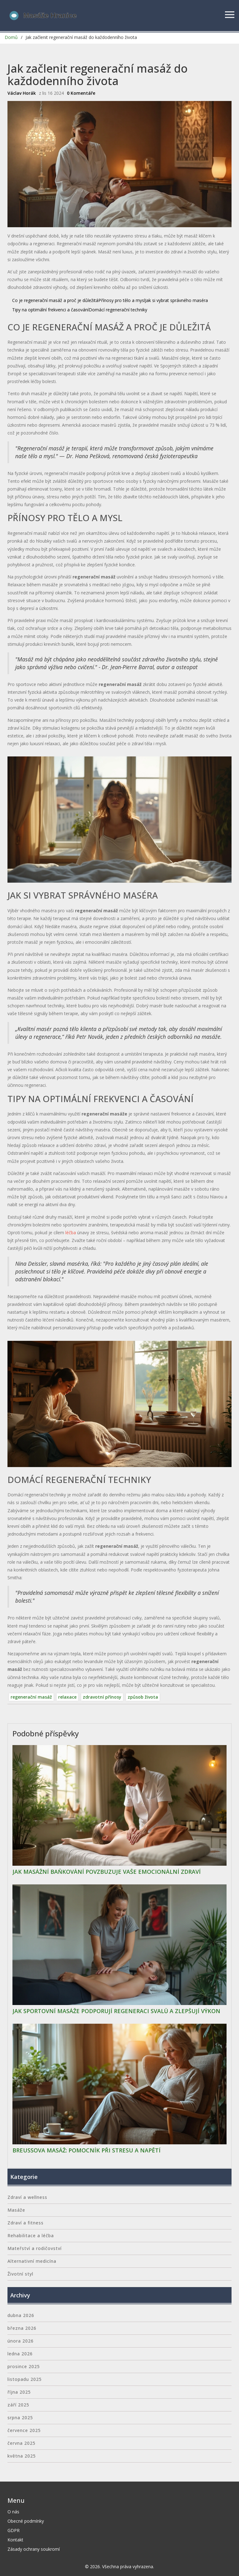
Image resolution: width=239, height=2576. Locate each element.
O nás (13, 2512)
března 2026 (21, 2328)
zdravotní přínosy (102, 1697)
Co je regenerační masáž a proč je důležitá (55, 300)
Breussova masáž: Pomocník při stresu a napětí (86, 2150)
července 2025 (24, 2430)
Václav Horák (21, 93)
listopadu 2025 (24, 2379)
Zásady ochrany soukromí (33, 2549)
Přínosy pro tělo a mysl (121, 300)
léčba (70, 1232)
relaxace (67, 1697)
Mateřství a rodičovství (34, 2248)
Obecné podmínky (25, 2521)
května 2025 (21, 2456)
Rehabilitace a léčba (30, 2235)
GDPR (13, 2530)
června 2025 (21, 2443)
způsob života (143, 1697)
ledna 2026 (20, 2354)
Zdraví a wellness (27, 2197)
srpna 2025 (20, 2417)
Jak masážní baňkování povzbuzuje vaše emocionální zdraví (106, 1872)
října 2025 (19, 2392)
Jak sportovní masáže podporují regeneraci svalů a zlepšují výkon (116, 2011)
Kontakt (15, 2540)
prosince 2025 (23, 2366)
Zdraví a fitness (25, 2223)
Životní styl (20, 2274)
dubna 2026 (20, 2315)
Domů (11, 37)
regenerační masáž (31, 1697)
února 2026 (20, 2341)
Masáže (16, 2210)
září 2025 (18, 2405)
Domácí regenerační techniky (118, 310)
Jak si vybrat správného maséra (176, 300)
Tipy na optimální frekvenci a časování (50, 310)
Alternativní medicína (31, 2261)
